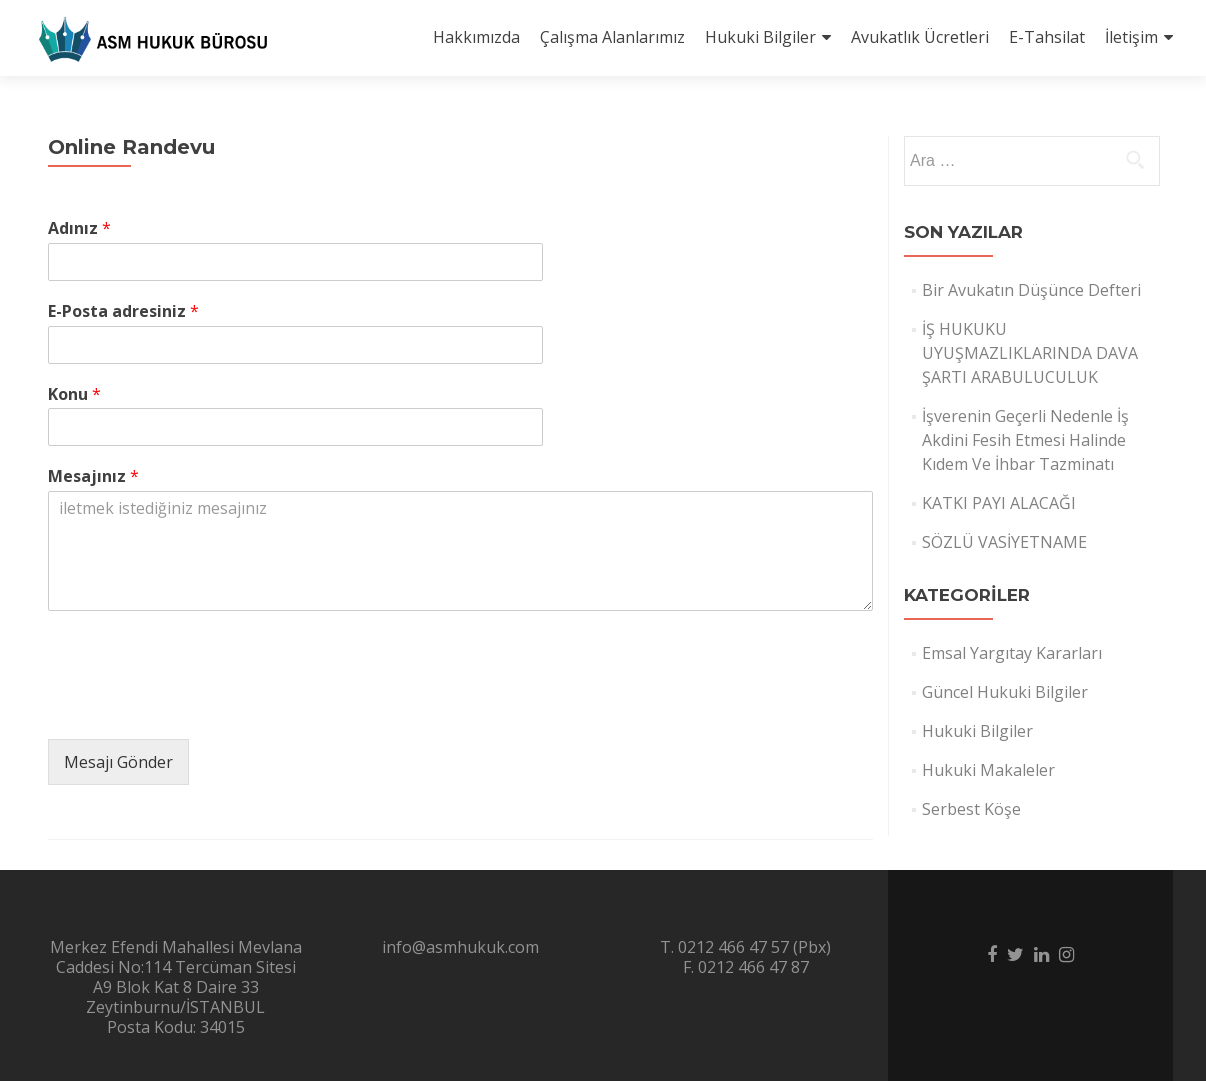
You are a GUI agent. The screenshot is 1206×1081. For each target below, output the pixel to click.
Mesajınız (93, 476)
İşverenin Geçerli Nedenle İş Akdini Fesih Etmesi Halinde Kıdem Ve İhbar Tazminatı (1025, 440)
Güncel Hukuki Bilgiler (1005, 692)
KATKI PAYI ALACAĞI (999, 503)
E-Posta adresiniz (123, 311)
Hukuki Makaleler (988, 770)
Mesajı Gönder (118, 762)
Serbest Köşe (971, 809)
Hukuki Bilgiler (760, 37)
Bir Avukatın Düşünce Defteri (1031, 290)
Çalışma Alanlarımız (612, 37)
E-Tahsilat (1047, 37)
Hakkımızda (476, 37)
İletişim (1131, 37)
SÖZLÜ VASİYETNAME (1004, 542)
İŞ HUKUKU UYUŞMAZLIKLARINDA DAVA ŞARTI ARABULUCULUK (1030, 353)
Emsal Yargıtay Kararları (1012, 653)
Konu (74, 394)
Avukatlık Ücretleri (920, 37)
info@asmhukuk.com (460, 947)
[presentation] (200, 706)
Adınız (79, 228)
